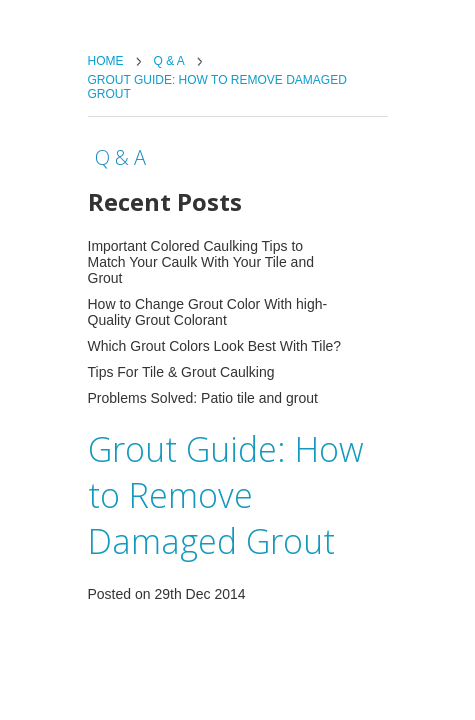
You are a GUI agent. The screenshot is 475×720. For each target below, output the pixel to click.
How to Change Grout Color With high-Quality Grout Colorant (208, 312)
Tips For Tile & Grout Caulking (181, 372)
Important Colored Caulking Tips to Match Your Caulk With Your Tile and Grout (201, 262)
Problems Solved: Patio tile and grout (203, 398)
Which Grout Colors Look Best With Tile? (215, 346)
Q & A (169, 61)
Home (106, 61)
